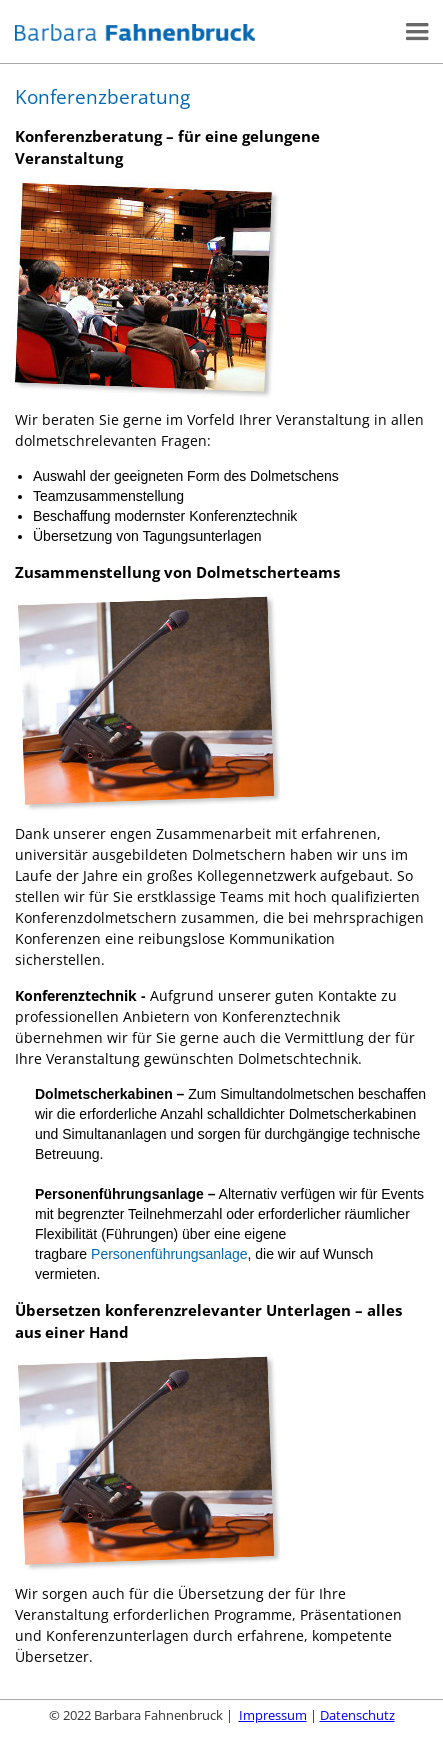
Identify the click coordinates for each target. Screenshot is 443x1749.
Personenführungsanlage (169, 1254)
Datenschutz (357, 1715)
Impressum (273, 1715)
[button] (421, 31)
